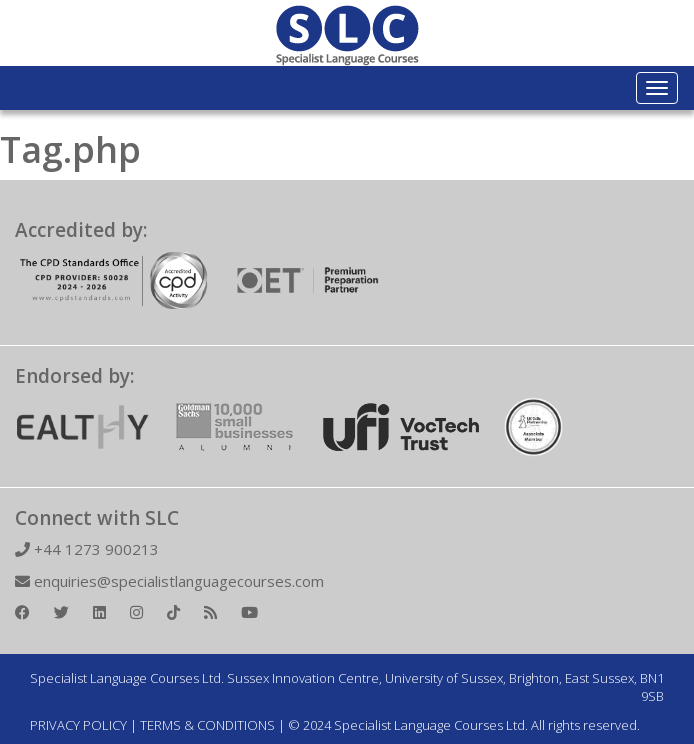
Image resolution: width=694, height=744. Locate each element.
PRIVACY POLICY (78, 725)
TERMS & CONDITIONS (207, 725)
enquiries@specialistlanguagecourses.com (169, 581)
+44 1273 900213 (87, 549)
